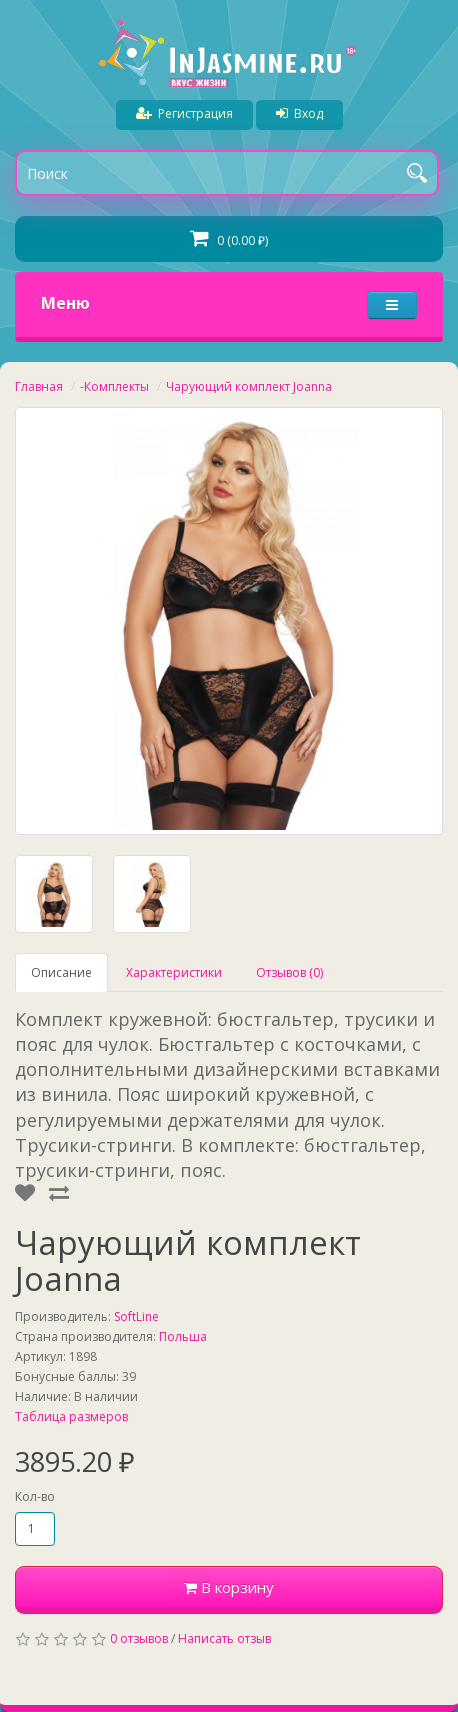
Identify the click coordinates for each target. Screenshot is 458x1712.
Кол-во (35, 1496)
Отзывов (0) (289, 972)
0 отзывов (139, 1638)
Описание (61, 972)
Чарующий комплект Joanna (249, 386)
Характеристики (174, 972)
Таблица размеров (71, 1416)
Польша (183, 1336)
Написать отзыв (224, 1638)
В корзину (229, 1587)
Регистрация (184, 113)
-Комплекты (114, 386)
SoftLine (136, 1316)
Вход (299, 113)
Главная (39, 386)
